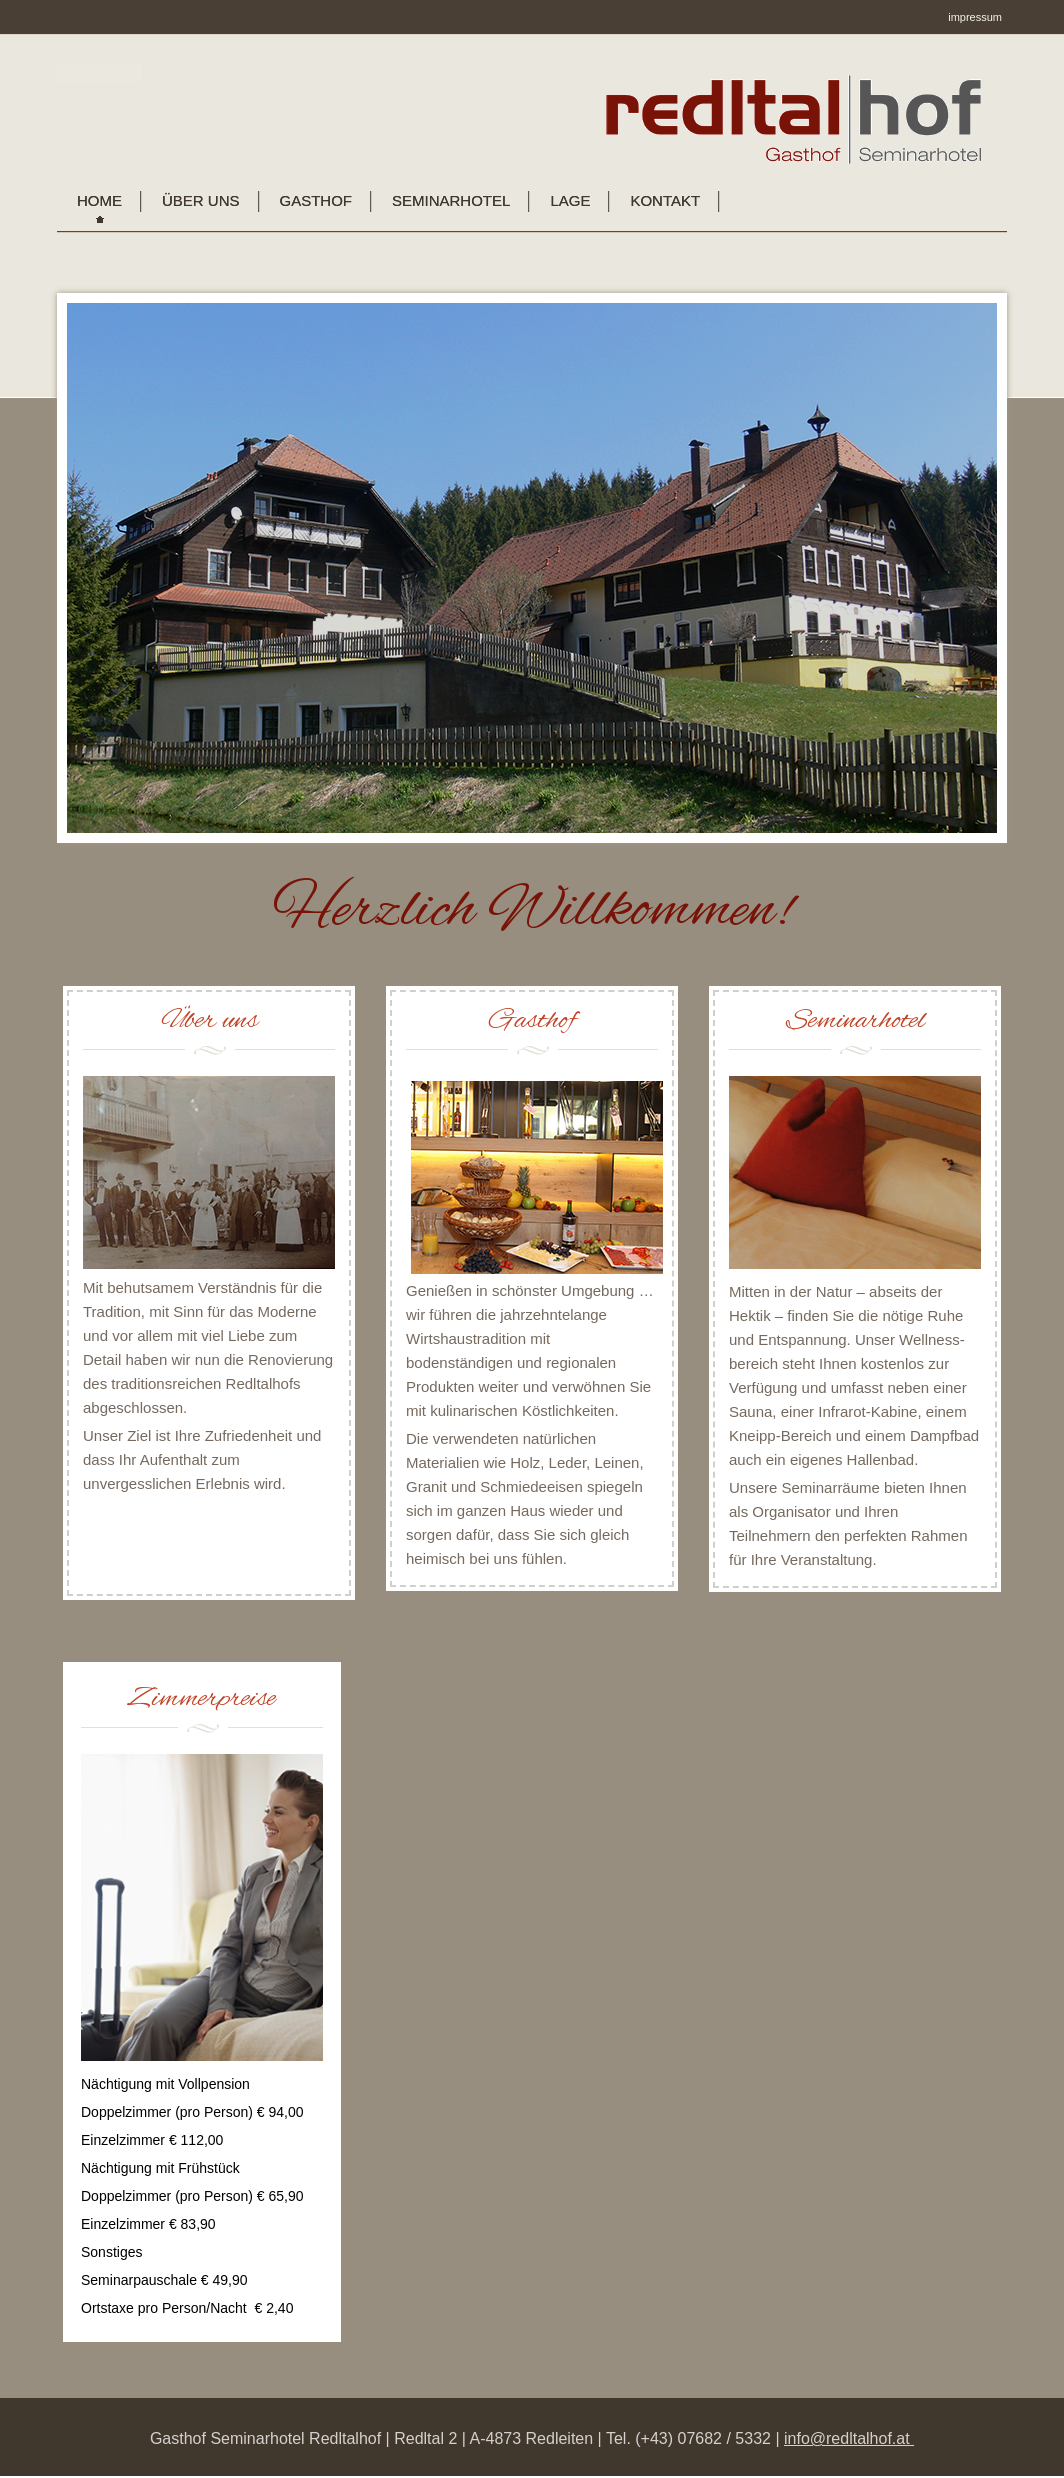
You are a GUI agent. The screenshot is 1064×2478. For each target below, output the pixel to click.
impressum (975, 17)
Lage (570, 200)
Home (99, 200)
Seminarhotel (451, 200)
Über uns (201, 200)
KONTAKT (665, 200)
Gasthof (316, 200)
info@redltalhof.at (849, 2438)
